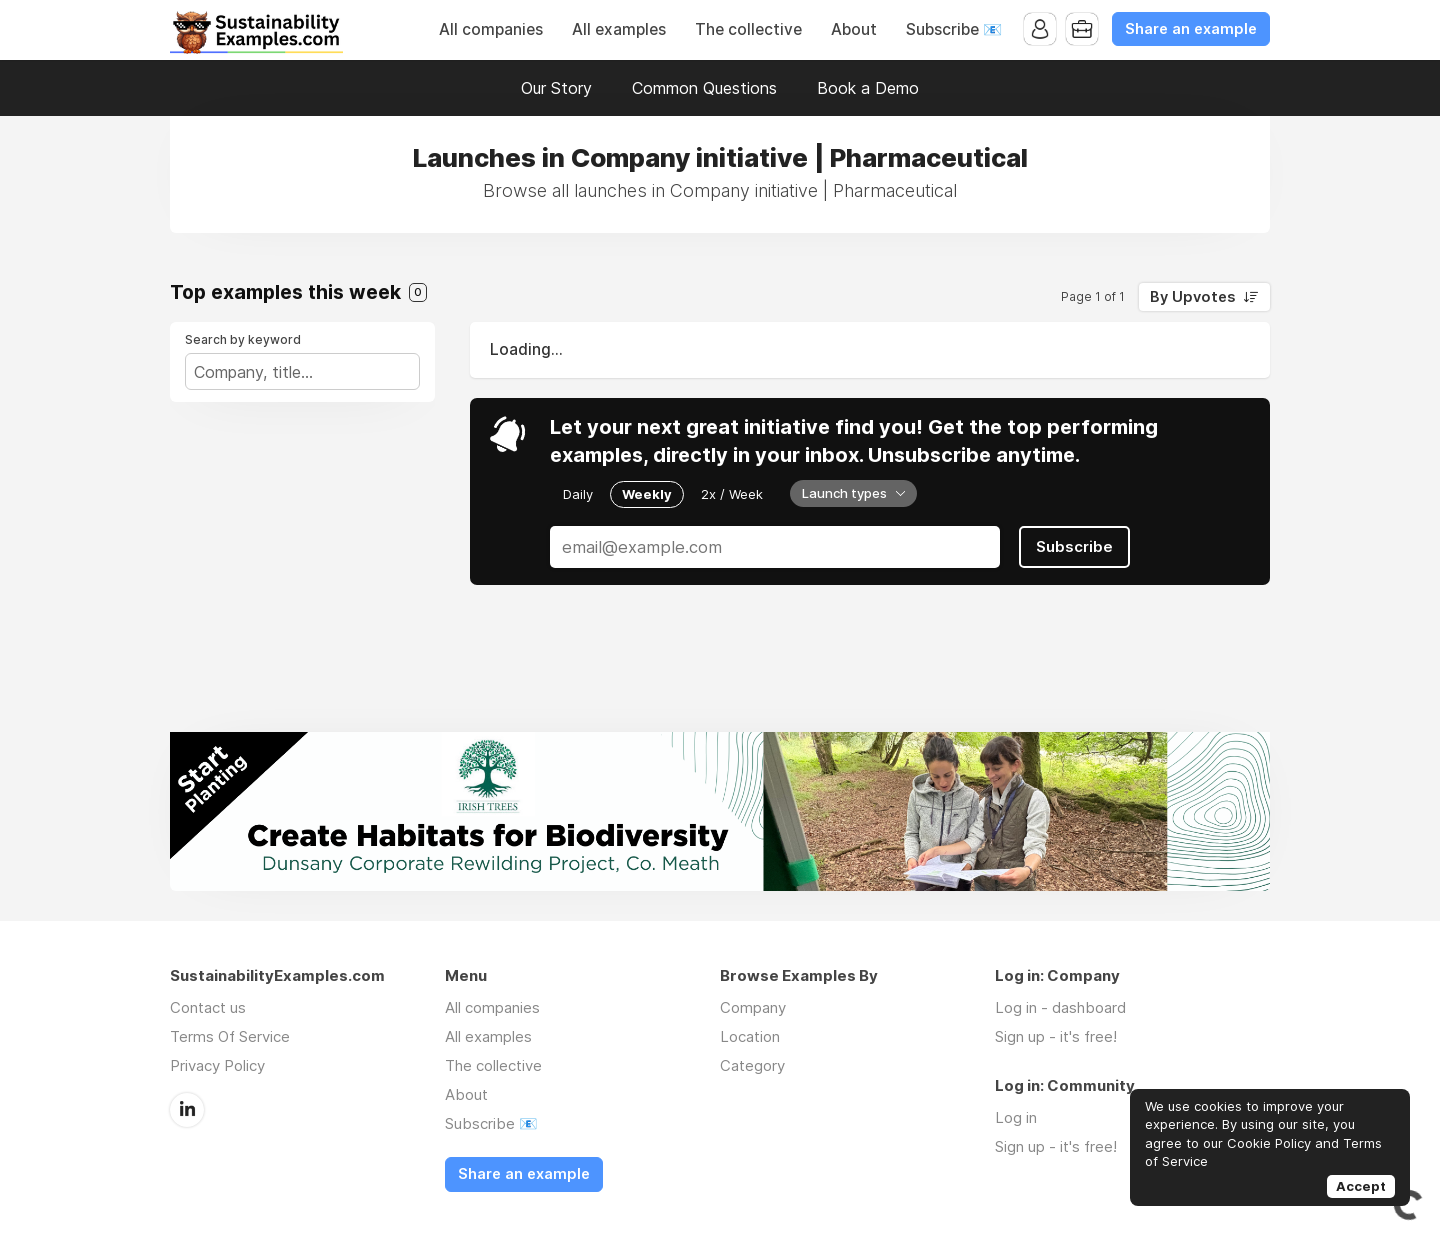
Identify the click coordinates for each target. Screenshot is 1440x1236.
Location (750, 1036)
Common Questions (704, 88)
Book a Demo (868, 88)
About (854, 29)
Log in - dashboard (1060, 1007)
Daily (578, 494)
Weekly (647, 494)
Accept (1361, 1186)
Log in (1016, 1117)
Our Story (556, 88)
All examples (619, 29)
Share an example (1191, 29)
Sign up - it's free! (1056, 1036)
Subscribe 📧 (954, 29)
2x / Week (732, 494)
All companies (491, 29)
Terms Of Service (230, 1036)
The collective (748, 29)
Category (752, 1065)
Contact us (208, 1007)
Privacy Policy (217, 1065)
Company (753, 1007)
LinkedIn (187, 1110)
